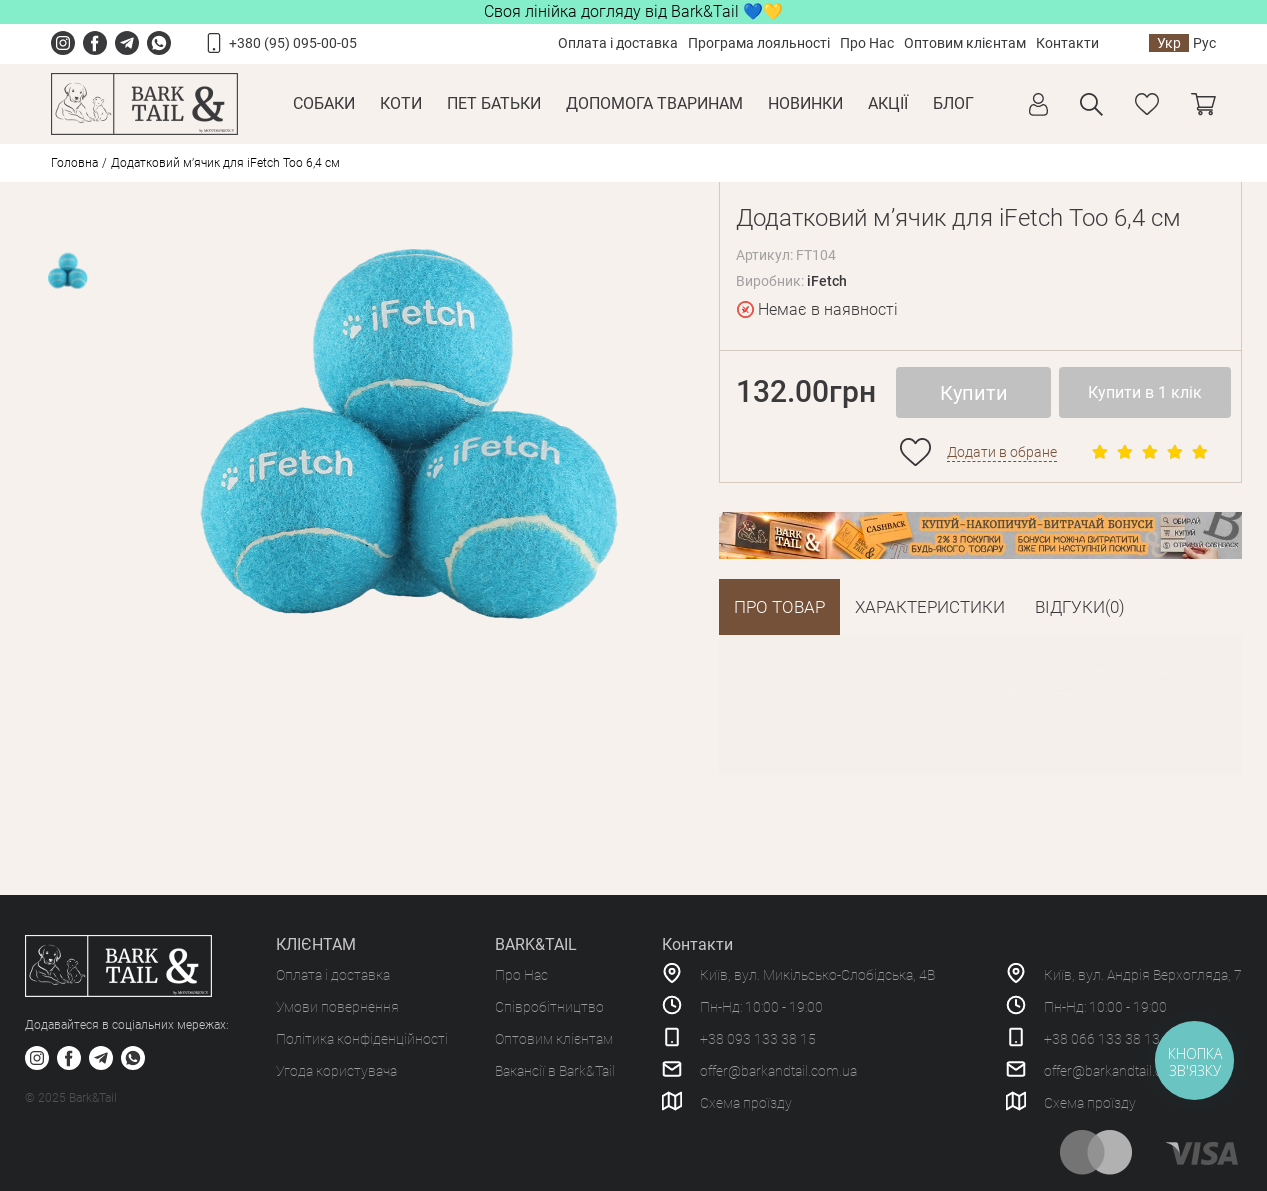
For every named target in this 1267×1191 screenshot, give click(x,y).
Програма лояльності (759, 43)
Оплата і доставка (618, 43)
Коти (401, 103)
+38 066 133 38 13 (1102, 1039)
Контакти (1067, 43)
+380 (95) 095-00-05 (293, 43)
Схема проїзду (746, 1103)
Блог (953, 103)
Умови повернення (337, 1007)
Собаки (324, 103)
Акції (888, 103)
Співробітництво (549, 1007)
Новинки (805, 103)
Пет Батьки (494, 103)
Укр (1169, 43)
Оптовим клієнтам (965, 43)
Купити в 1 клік (1145, 392)
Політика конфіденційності (362, 1039)
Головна (74, 163)
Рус (1204, 43)
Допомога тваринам (654, 103)
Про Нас (867, 43)
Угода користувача (336, 1071)
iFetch (827, 281)
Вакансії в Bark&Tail (555, 1071)
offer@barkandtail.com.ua (778, 1071)
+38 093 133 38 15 (758, 1039)
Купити (974, 393)
